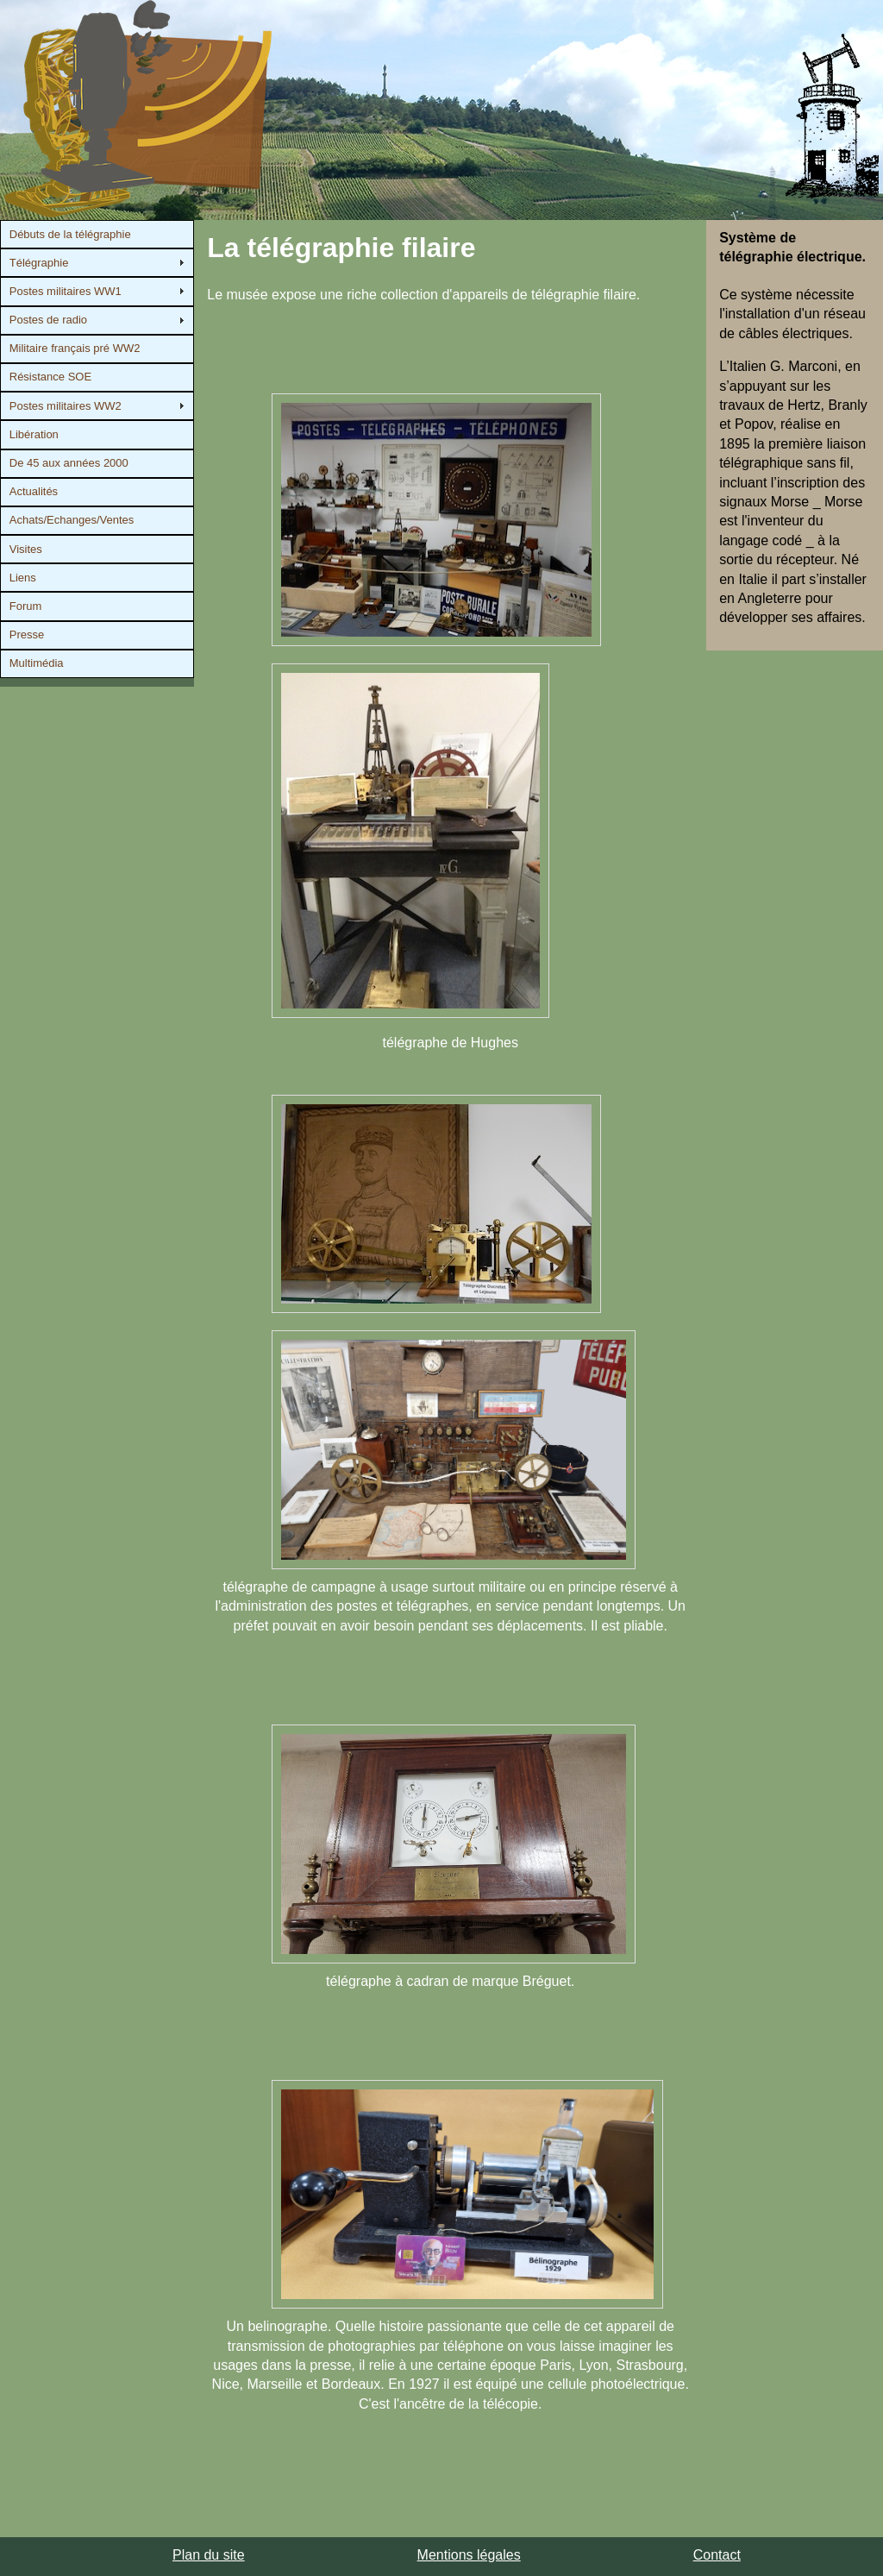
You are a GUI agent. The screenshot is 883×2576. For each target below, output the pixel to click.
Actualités (33, 491)
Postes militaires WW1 (65, 291)
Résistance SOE (50, 376)
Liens (22, 577)
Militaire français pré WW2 (75, 348)
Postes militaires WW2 (65, 405)
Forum (25, 606)
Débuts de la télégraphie (70, 234)
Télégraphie (39, 262)
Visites (25, 549)
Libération (34, 434)
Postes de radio (48, 319)
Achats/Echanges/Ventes (72, 519)
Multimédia (36, 663)
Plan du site (208, 2555)
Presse (26, 634)
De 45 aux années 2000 (68, 462)
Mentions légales (469, 2555)
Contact (717, 2555)
